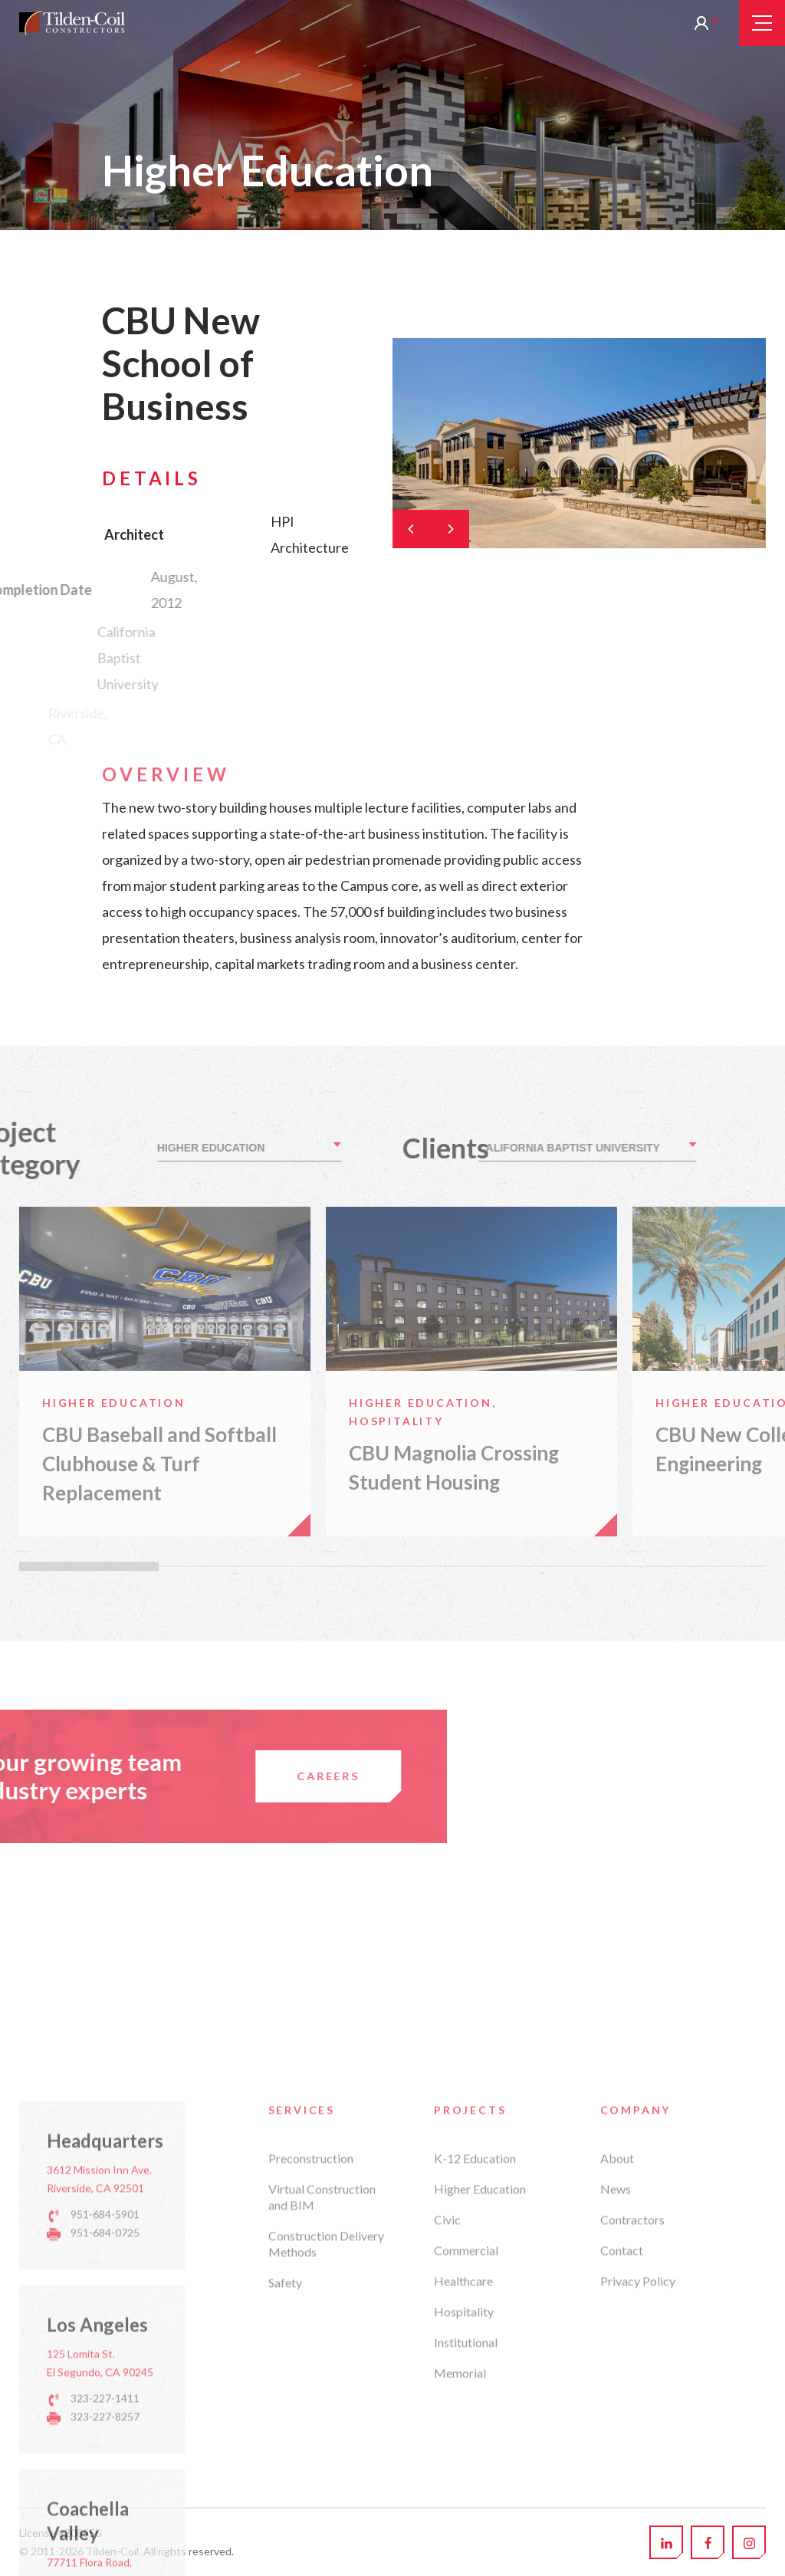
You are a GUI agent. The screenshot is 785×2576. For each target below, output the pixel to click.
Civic (447, 2472)
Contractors (632, 2472)
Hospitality (464, 2564)
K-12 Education (475, 2411)
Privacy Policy (637, 2533)
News (615, 2441)
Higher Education (480, 2441)
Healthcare (463, 2533)
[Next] (450, 529)
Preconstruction (310, 2411)
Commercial (466, 2503)
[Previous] (411, 529)
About (617, 2411)
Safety (285, 2535)
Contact (621, 2503)
